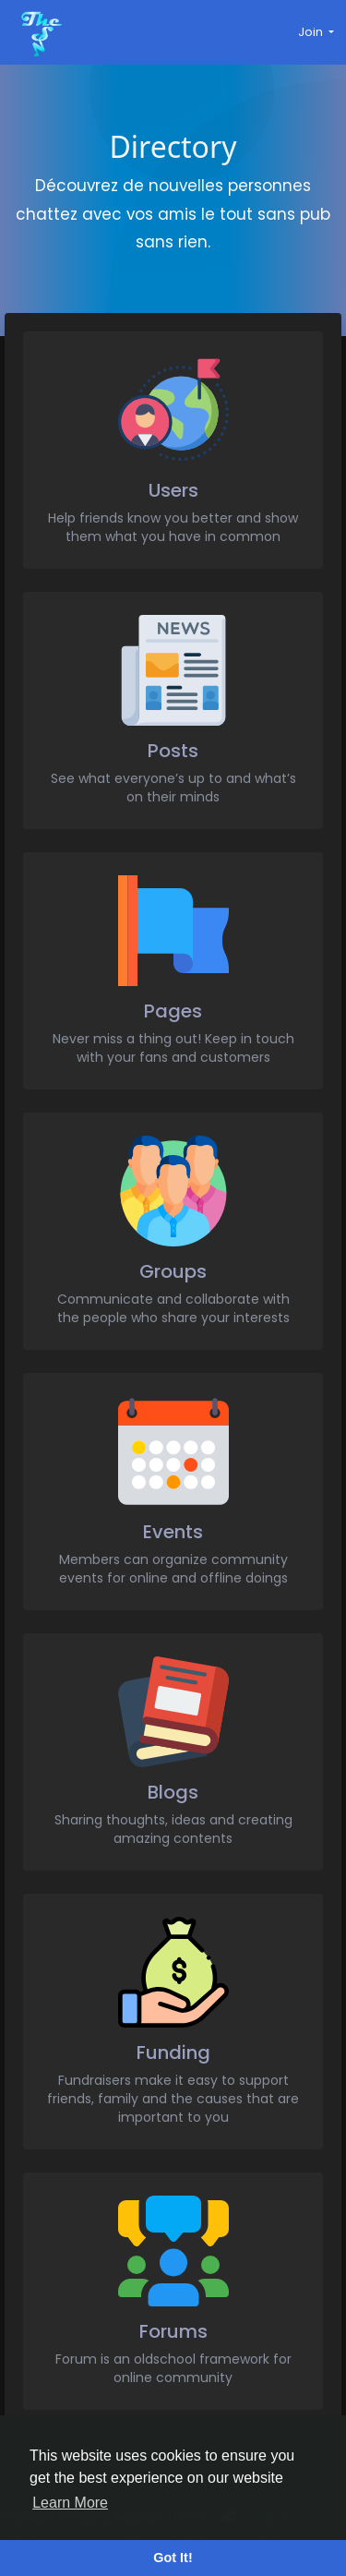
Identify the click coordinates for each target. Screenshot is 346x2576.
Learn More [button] (70, 2502)
